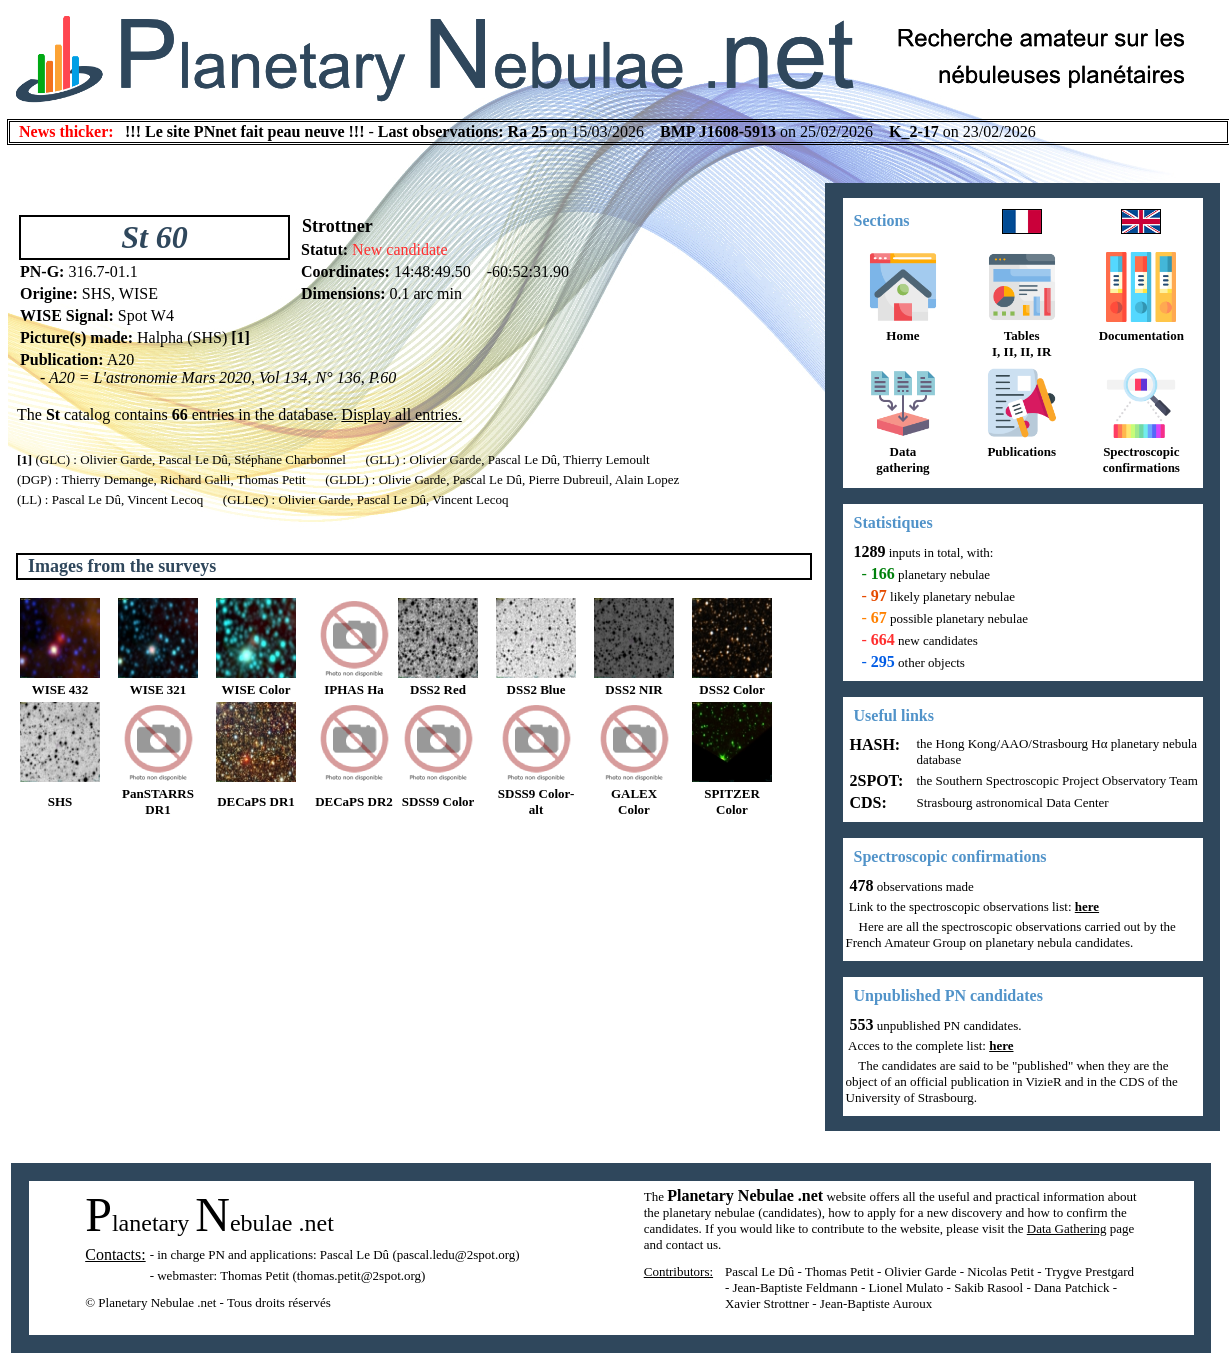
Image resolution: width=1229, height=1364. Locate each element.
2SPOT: (875, 780)
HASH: (873, 744)
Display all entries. (401, 414)
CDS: (866, 802)
